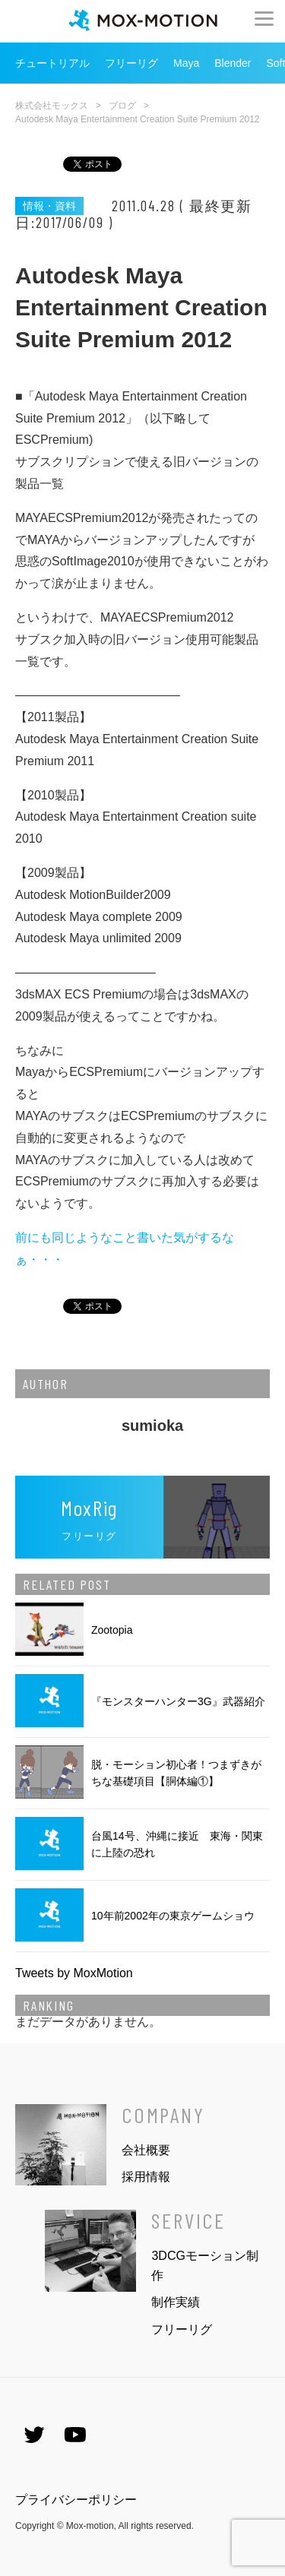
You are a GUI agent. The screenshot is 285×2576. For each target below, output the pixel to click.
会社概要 (146, 2150)
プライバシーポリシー (76, 2499)
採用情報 (146, 2176)
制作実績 (175, 2302)
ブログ (122, 105)
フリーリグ (131, 63)
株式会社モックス (51, 105)
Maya (186, 63)
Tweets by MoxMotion (74, 1973)
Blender (232, 63)
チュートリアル (52, 63)
